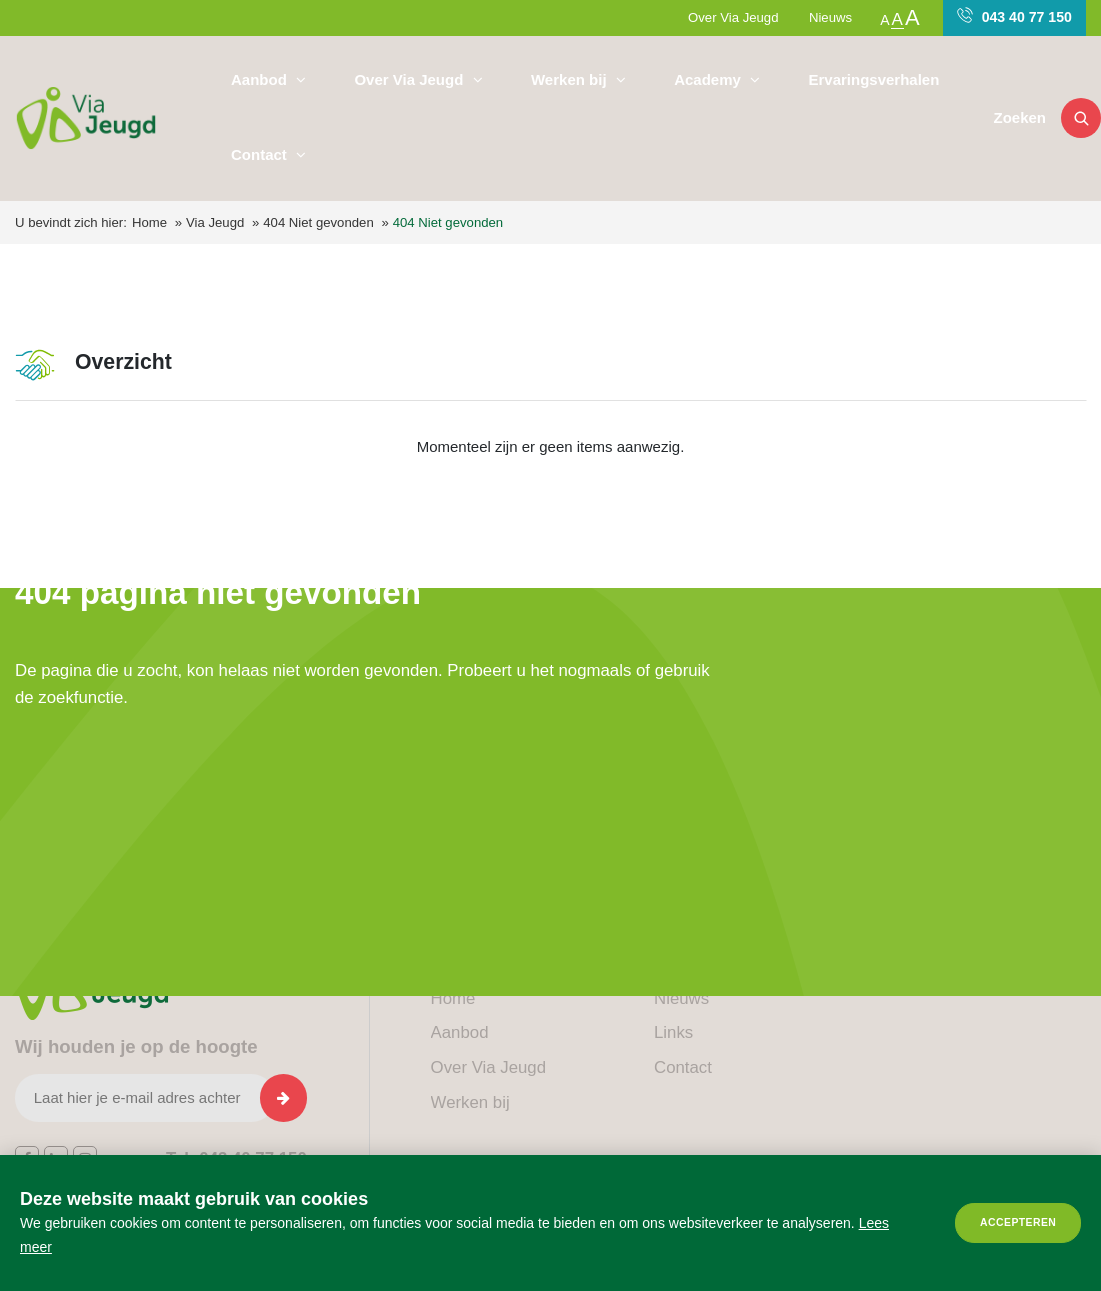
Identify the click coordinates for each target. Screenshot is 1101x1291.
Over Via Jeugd (733, 17)
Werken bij (571, 79)
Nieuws (830, 17)
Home (149, 222)
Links (673, 1032)
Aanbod (261, 79)
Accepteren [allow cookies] (1018, 1222)
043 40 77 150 (1014, 16)
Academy (709, 79)
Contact (261, 154)
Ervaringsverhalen (873, 79)
